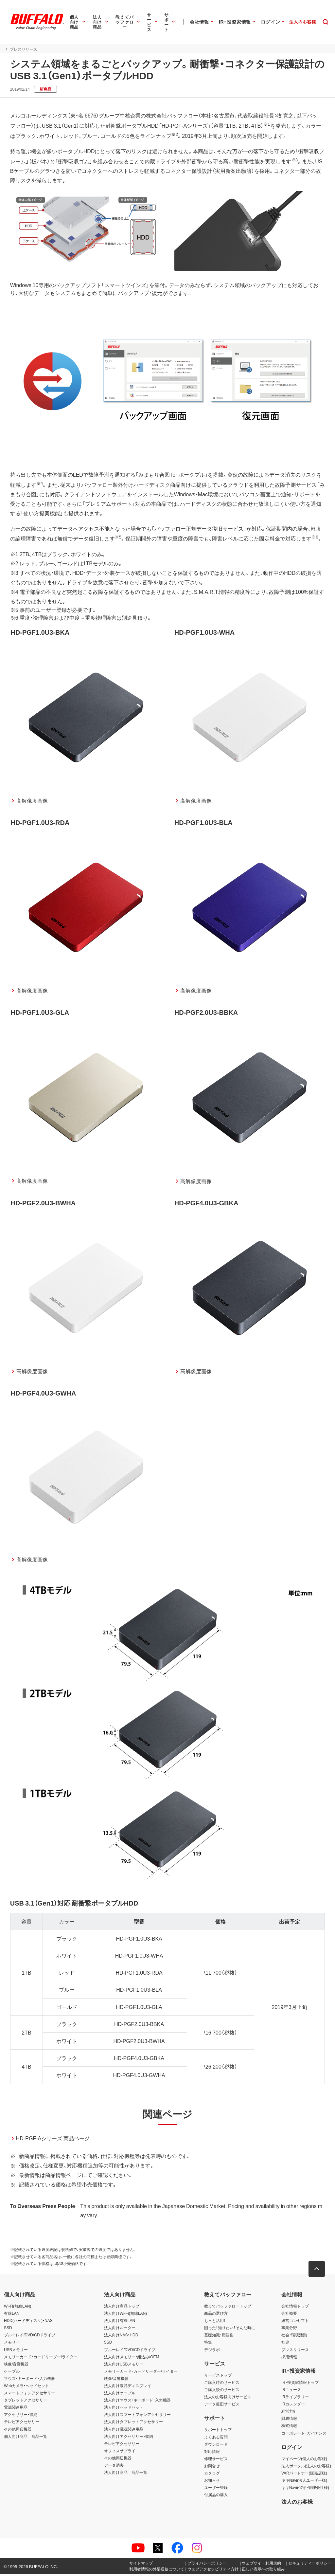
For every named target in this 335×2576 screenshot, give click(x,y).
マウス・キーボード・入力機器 (29, 2380)
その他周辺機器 (17, 2431)
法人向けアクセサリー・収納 (128, 2438)
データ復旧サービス (221, 2406)
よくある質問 (216, 2439)
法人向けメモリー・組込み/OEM (131, 2359)
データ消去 (114, 2467)
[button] (317, 2271)
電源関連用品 (15, 2409)
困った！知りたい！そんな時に (229, 2330)
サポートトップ (218, 2432)
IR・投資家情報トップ (300, 2384)
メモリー (12, 2344)
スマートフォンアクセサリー (29, 2395)
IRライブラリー (295, 2399)
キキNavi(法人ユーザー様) (304, 2482)
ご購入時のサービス (221, 2384)
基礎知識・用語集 (219, 2337)
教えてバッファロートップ (227, 2308)
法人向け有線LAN (119, 2323)
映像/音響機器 (16, 2366)
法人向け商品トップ (121, 2308)
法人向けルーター (119, 2330)
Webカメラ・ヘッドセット (26, 2388)
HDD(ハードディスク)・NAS (28, 2323)
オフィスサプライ (119, 2453)
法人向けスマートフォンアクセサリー (137, 2417)
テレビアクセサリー (21, 2424)
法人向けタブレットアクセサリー (133, 2424)
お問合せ (212, 2468)
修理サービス (216, 2460)
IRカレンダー (293, 2406)
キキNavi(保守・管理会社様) (305, 2490)
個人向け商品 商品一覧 (25, 2438)
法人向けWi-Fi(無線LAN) (125, 2315)
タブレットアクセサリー (25, 2402)
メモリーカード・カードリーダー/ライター (41, 2359)
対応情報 (212, 2453)
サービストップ (218, 2377)
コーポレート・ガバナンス (303, 2435)
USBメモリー (16, 2351)
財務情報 (289, 2420)
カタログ (212, 2475)
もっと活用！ (215, 2323)
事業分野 (289, 2330)
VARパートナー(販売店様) (304, 2475)
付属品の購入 (216, 2497)
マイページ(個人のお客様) (304, 2460)
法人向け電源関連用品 (123, 2431)
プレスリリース (295, 2351)
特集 (208, 2344)
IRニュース (291, 2392)
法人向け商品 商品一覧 (125, 2474)
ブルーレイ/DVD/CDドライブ (29, 2337)
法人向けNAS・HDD (121, 2337)
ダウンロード (216, 2446)
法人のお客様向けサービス (227, 2399)
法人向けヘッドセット (123, 2409)
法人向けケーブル (119, 2395)
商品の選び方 (216, 2315)
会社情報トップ (295, 2308)
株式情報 (289, 2428)
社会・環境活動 (294, 2337)
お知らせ (212, 2482)
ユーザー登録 (216, 2490)
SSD (8, 2330)
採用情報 (289, 2359)
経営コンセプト (295, 2323)
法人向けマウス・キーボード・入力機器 (137, 2402)
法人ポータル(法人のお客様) (306, 2468)
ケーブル (12, 2373)
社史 (285, 2344)
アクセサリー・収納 (20, 2417)
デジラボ (212, 2351)
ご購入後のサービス (221, 2392)
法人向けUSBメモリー (124, 2366)
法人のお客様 (297, 2503)
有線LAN (11, 2315)
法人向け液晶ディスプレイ (127, 2388)
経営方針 (289, 2413)
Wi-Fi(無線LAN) (17, 2308)
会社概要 (289, 2315)
